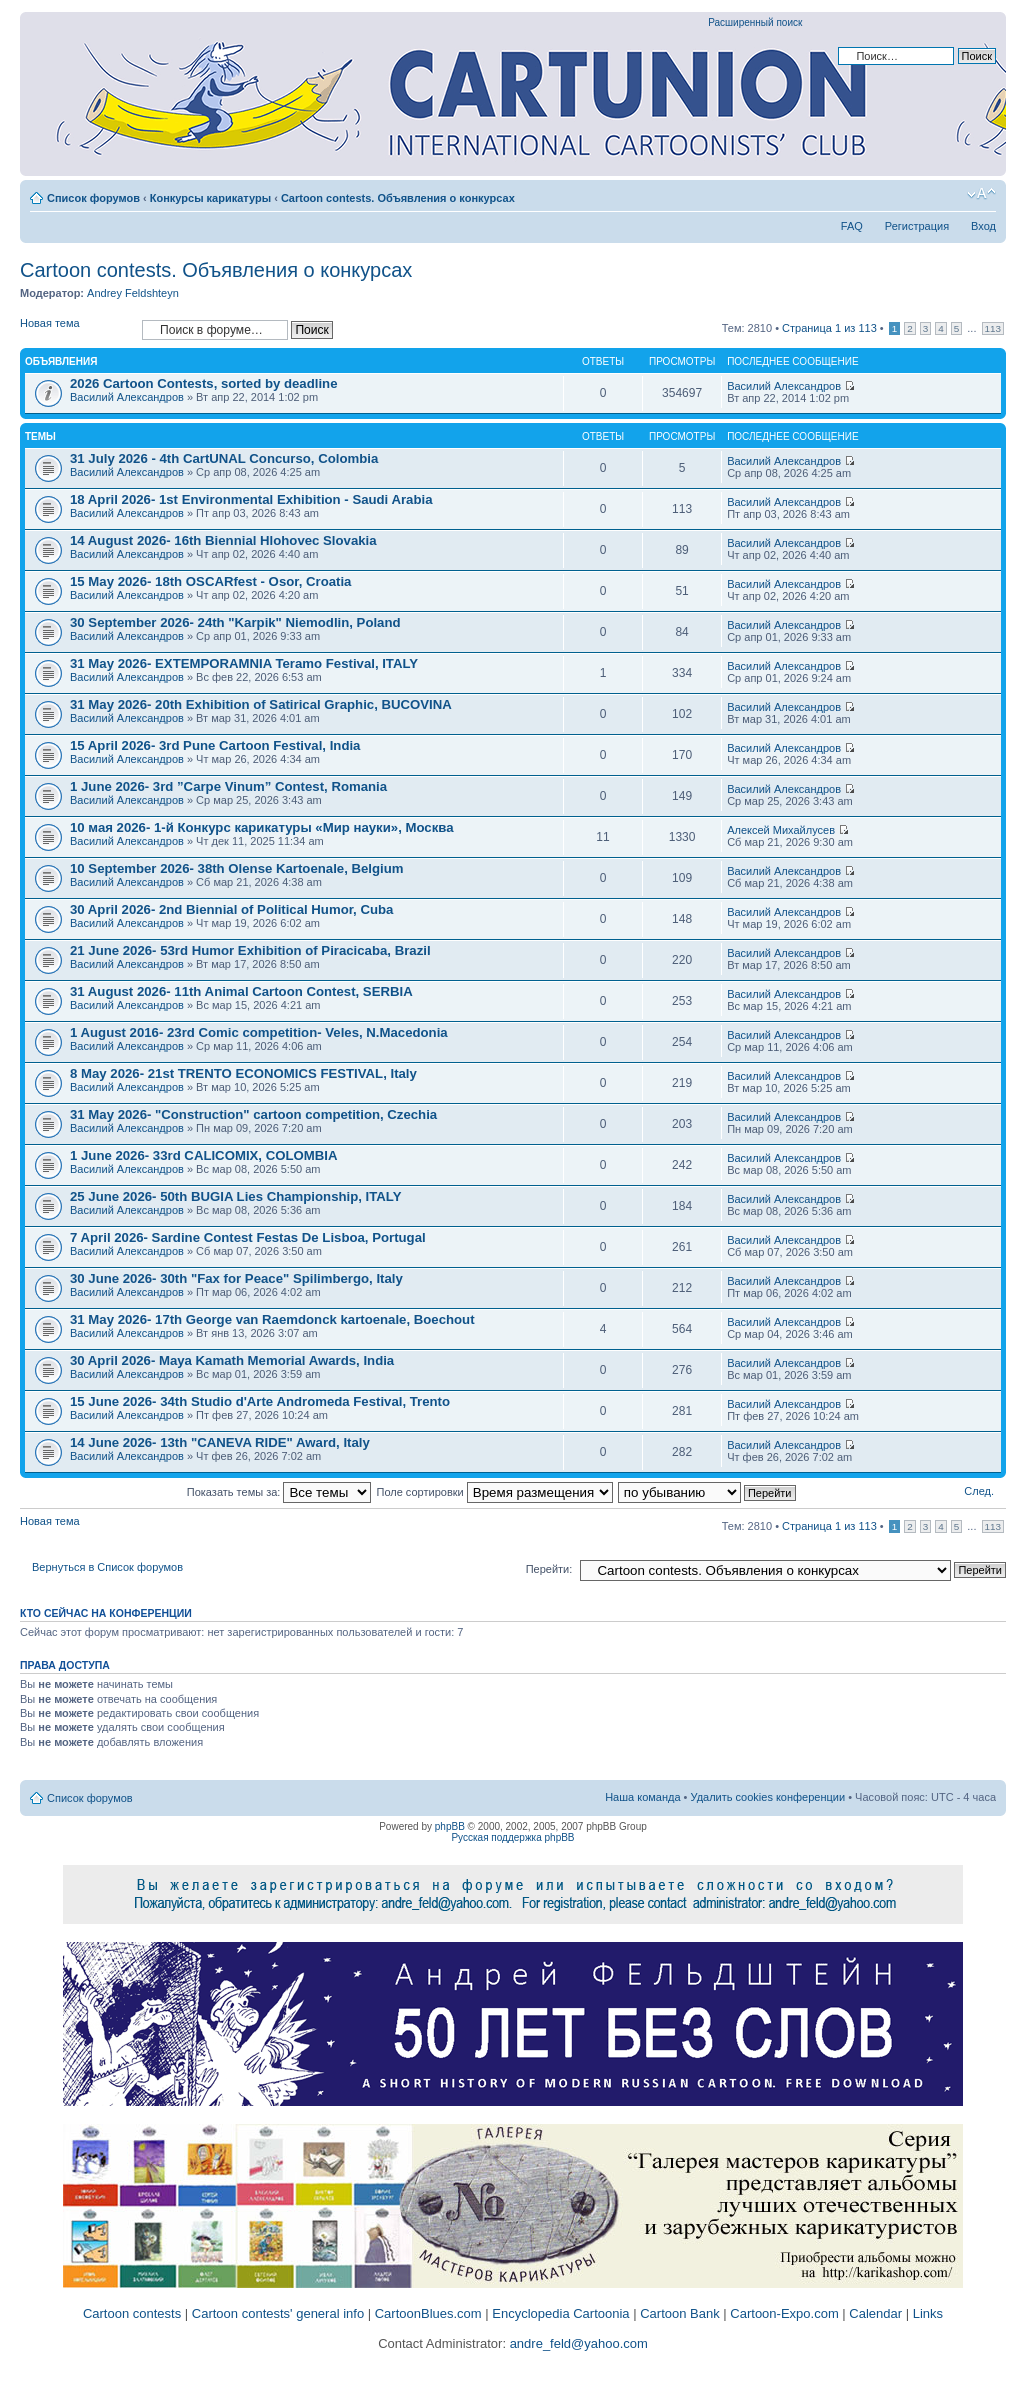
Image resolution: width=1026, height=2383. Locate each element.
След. (979, 1491)
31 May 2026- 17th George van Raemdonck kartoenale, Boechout (272, 1319)
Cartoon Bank (680, 2313)
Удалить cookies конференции (768, 1797)
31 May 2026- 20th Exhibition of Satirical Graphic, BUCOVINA (261, 704)
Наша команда (642, 1797)
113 (993, 328)
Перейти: (549, 1569)
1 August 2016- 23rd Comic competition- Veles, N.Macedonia (259, 1032)
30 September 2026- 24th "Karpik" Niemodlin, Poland (235, 622)
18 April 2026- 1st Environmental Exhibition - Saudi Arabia (251, 499)
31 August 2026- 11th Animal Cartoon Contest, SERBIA (241, 991)
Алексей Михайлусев (781, 830)
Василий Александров (127, 397)
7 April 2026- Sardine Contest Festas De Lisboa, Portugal (248, 1237)
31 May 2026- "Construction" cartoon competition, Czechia (253, 1114)
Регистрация (917, 226)
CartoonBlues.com (428, 2313)
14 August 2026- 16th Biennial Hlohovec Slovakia (223, 540)
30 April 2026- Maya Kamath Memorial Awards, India (232, 1360)
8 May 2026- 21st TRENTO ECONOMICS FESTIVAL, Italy (243, 1073)
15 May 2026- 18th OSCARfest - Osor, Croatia (210, 581)
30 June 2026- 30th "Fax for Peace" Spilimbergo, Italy (236, 1278)
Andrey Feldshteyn (133, 293)
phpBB (450, 1826)
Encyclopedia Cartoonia (560, 2313)
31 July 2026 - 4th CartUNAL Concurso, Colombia (224, 458)
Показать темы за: (279, 1492)
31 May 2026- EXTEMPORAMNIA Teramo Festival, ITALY (244, 663)
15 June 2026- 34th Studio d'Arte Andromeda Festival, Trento (260, 1401)
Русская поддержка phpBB (512, 1837)
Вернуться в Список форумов (107, 1567)
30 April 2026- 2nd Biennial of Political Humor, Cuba (231, 909)
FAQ (852, 226)
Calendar (875, 2313)
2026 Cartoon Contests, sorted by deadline (203, 383)
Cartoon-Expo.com (784, 2313)
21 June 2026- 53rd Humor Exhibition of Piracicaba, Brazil (250, 950)
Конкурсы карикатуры (210, 198)
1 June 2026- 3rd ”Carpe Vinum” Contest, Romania (228, 786)
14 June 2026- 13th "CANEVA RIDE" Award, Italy (220, 1442)
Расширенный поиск (755, 22)
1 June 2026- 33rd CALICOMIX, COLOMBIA (203, 1155)
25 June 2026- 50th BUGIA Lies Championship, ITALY (235, 1196)
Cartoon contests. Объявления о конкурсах (398, 198)
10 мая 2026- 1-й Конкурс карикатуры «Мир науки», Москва (262, 827)
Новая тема (76, 329)
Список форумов (93, 198)
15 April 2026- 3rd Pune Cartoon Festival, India (215, 745)
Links (928, 2313)
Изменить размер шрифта (981, 194)
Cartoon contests (132, 2313)
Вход (983, 226)
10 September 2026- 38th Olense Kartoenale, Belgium (236, 868)
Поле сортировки (495, 1492)
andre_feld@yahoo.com (577, 2343)
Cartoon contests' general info (278, 2313)
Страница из (829, 328)
